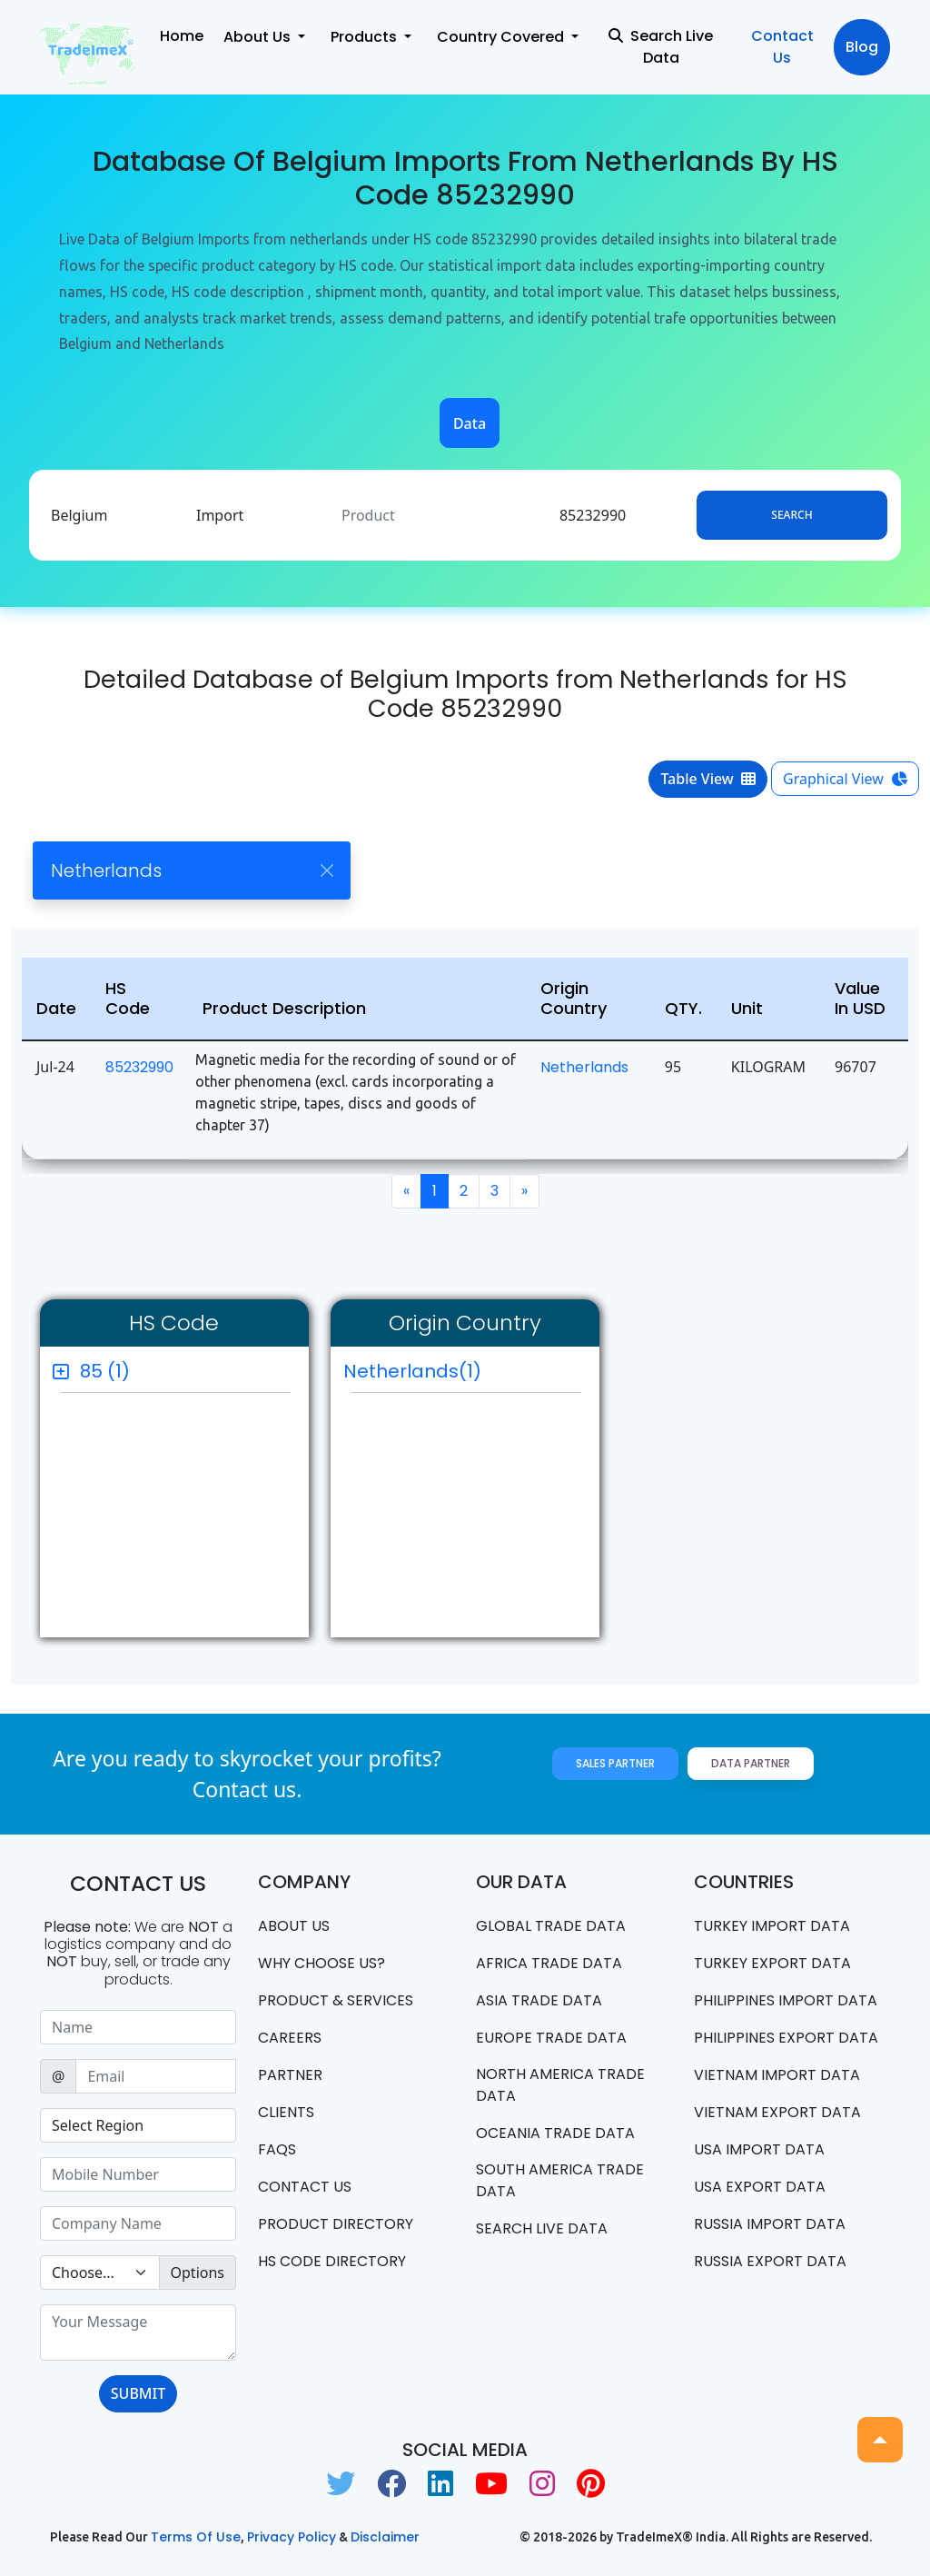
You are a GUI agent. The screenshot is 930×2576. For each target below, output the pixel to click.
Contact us (304, 2186)
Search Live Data (660, 46)
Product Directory (335, 2223)
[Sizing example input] (138, 2027)
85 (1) (105, 1371)
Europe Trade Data (551, 2037)
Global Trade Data (551, 1925)
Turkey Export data (772, 1963)
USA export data (760, 2186)
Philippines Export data (786, 2037)
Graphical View (845, 779)
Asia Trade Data (539, 2000)
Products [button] (366, 36)
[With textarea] (138, 2332)
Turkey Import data (772, 1925)
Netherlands (584, 1067)
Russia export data (770, 2261)
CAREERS (290, 2037)
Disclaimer (385, 2537)
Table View (708, 779)
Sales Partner (615, 1763)
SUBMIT (138, 2393)
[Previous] (406, 1191)
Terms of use (196, 2537)
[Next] (524, 1191)
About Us (294, 1925)
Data (469, 423)
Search (791, 514)
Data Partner (750, 1763)
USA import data (759, 2149)
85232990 (139, 1067)
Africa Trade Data (549, 1963)
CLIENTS (286, 2112)
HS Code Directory (332, 2261)
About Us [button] (258, 36)
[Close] (326, 870)
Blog (862, 46)
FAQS (277, 2149)
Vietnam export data (777, 2112)
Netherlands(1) (412, 1371)
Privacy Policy (291, 2537)
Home (181, 35)
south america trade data (560, 2180)
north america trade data (560, 2085)
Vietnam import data (777, 2074)
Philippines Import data (785, 2000)
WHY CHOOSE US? (321, 1963)
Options (197, 2273)
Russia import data (770, 2223)
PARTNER (290, 2074)
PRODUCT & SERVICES (335, 2000)
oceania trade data (555, 2133)
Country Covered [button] (502, 36)
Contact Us (782, 46)
